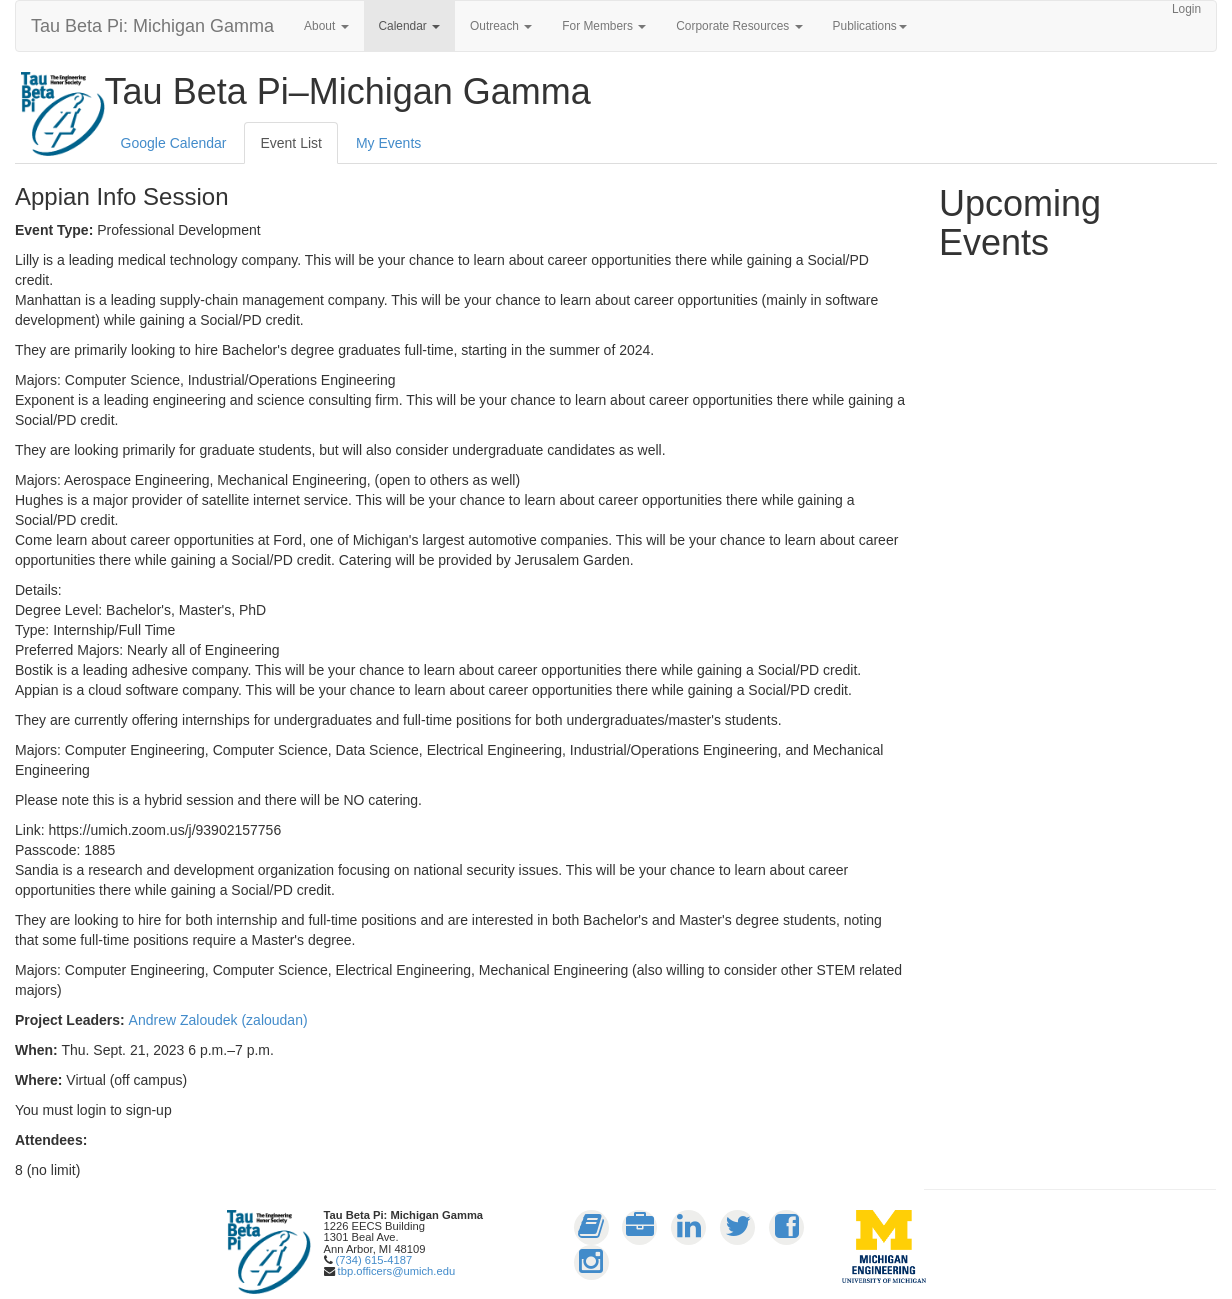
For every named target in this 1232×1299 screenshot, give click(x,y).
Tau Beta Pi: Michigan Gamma (152, 26)
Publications (870, 26)
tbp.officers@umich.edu (397, 1271)
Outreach (501, 26)
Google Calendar (174, 143)
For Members (604, 26)
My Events (388, 143)
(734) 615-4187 (374, 1260)
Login (1186, 9)
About (326, 26)
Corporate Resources (739, 26)
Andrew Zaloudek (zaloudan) (218, 1020)
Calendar (410, 26)
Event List (290, 143)
